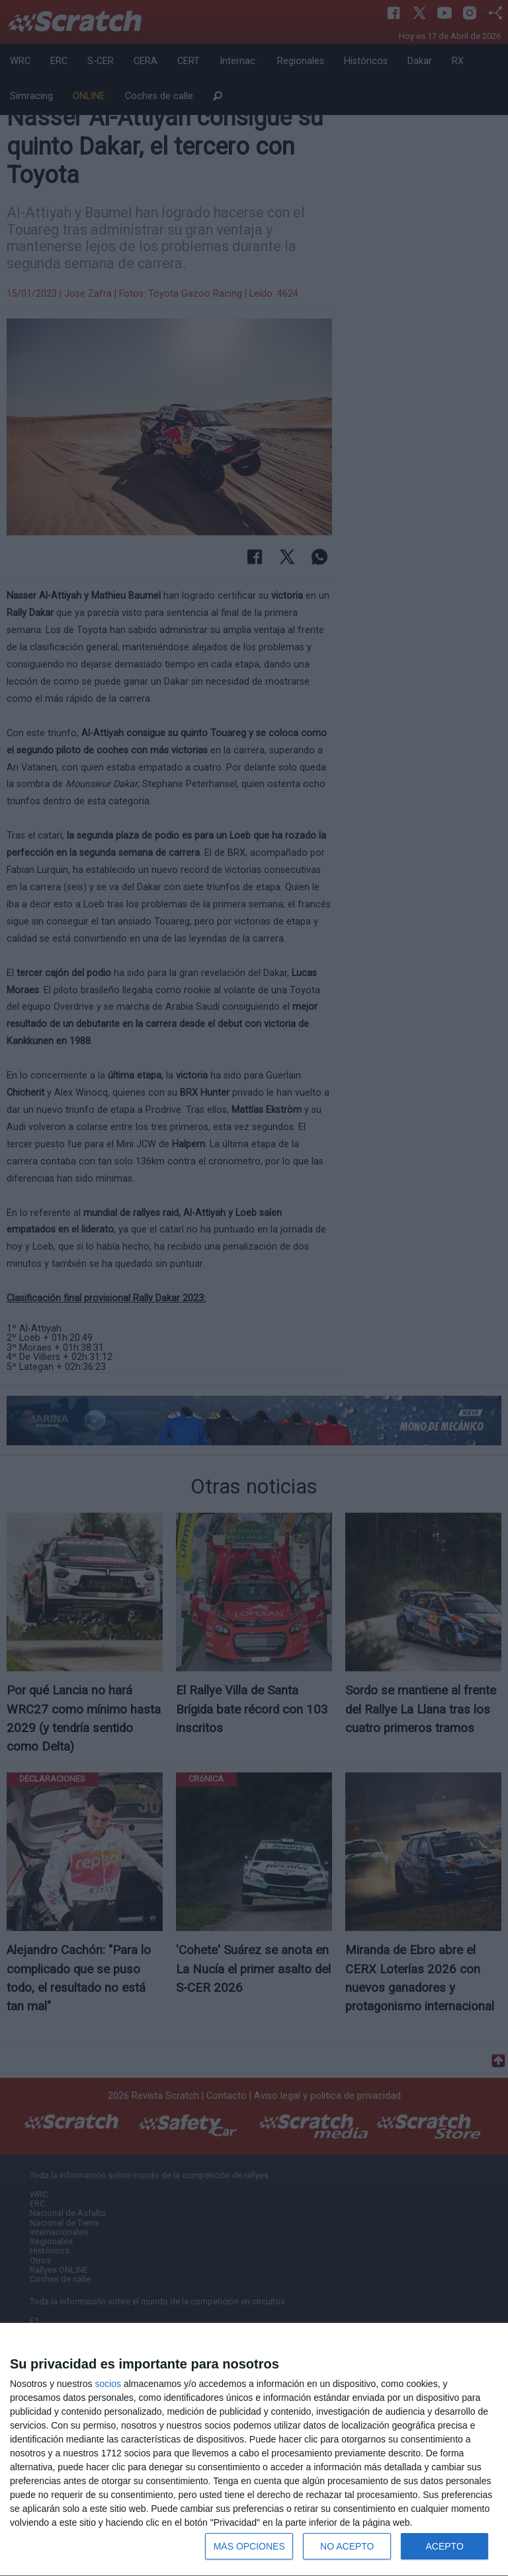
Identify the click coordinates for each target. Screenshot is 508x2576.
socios (108, 2383)
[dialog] (254, 2450)
